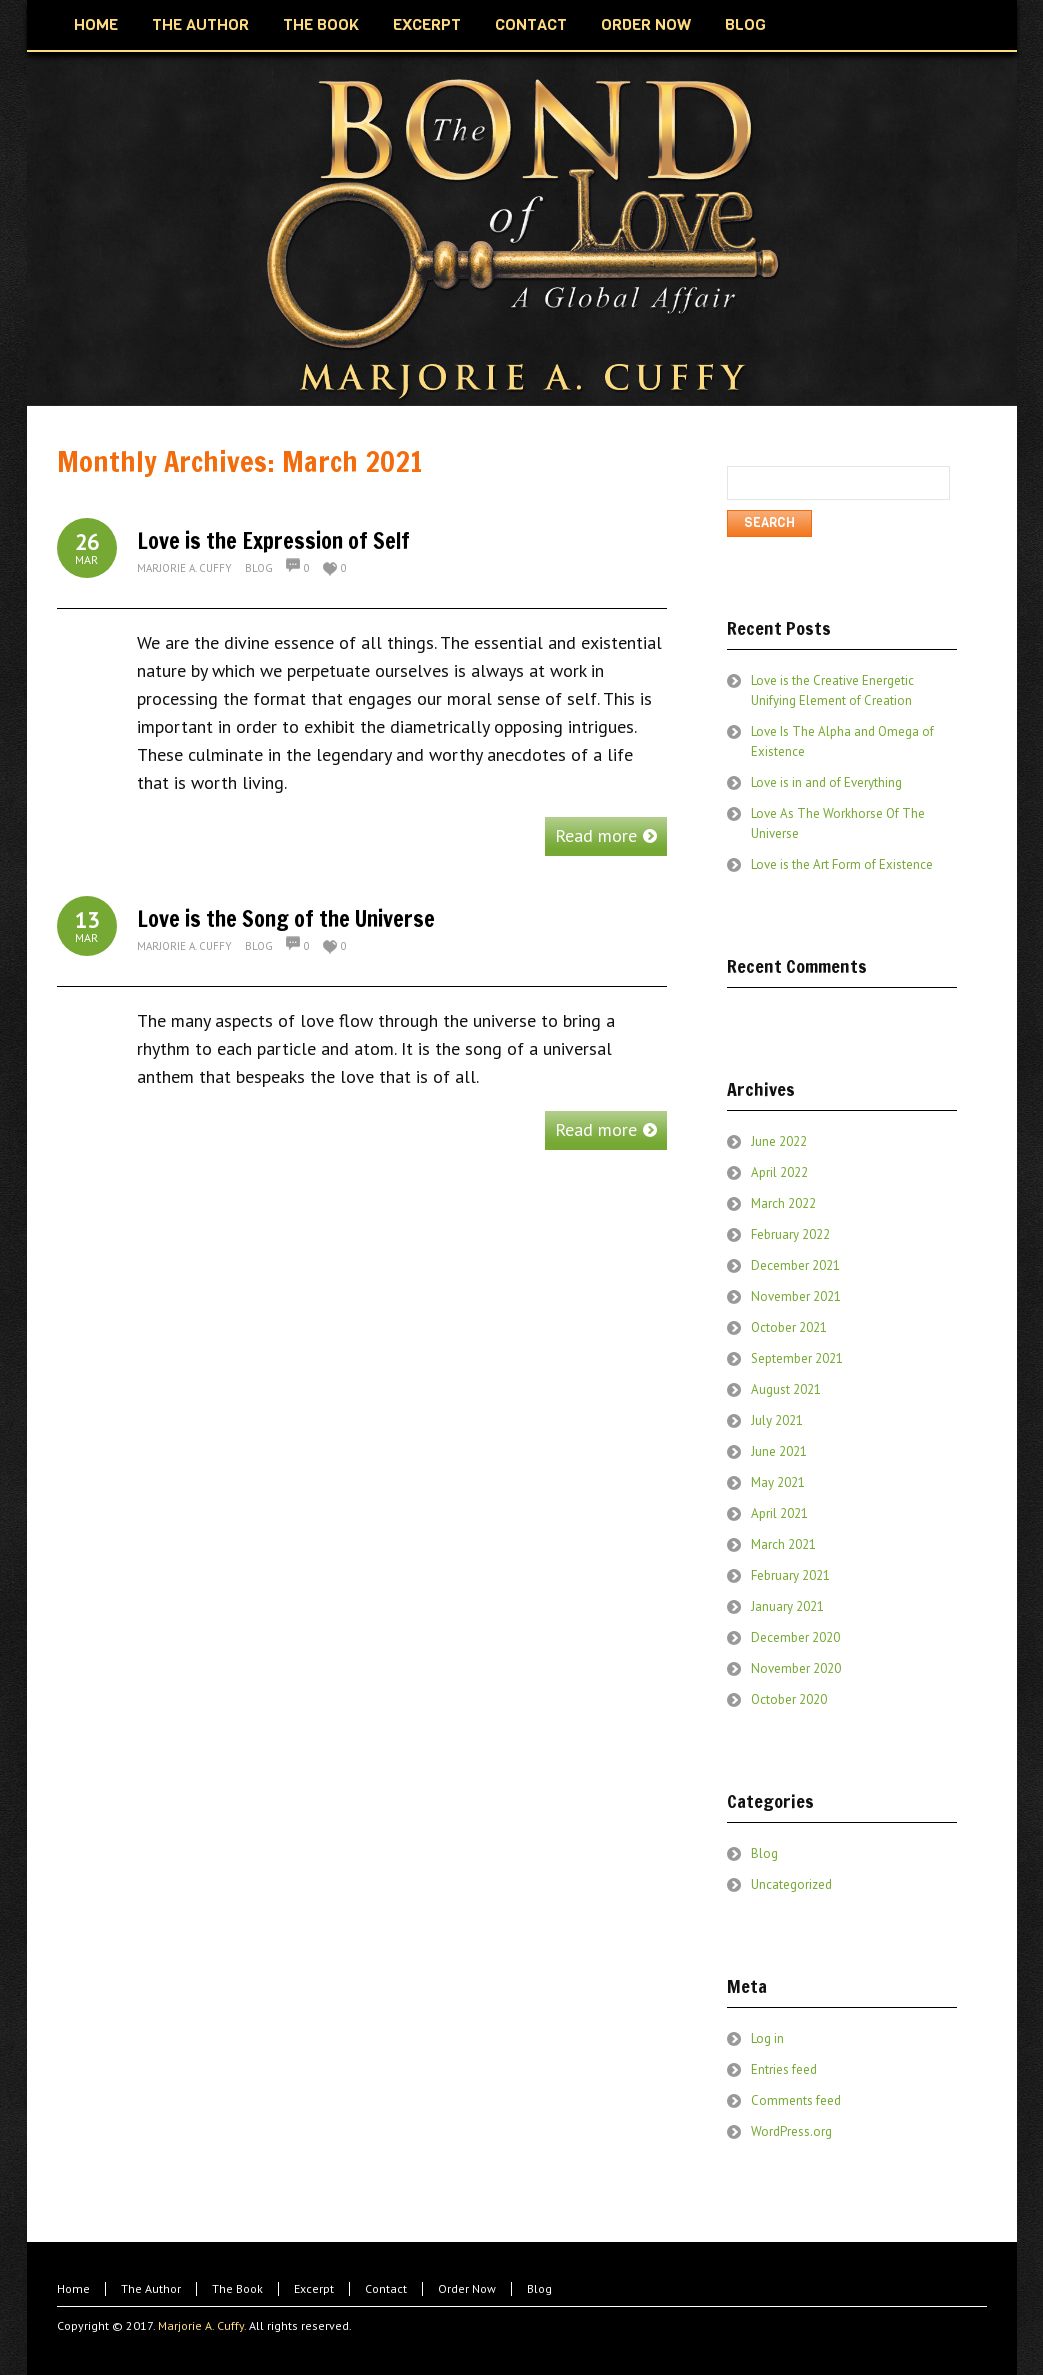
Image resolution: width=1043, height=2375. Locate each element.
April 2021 (779, 1513)
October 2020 (789, 1699)
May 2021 (778, 1482)
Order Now (467, 2288)
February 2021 (790, 1575)
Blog (259, 568)
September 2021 (797, 1358)
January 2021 (787, 1606)
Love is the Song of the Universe (286, 918)
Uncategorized (791, 1884)
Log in (767, 2038)
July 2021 (777, 1420)
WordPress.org (791, 2131)
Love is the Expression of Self (273, 540)
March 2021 (783, 1544)
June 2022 (779, 1141)
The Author (151, 2288)
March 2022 (783, 1203)
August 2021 (786, 1389)
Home (73, 2288)
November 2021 (796, 1296)
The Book (237, 2288)
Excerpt (314, 2288)
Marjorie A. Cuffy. (202, 2325)
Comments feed (796, 2100)
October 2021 (789, 1327)
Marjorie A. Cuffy (184, 568)
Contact (386, 2288)
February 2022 (790, 1234)
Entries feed (784, 2069)
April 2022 (779, 1172)
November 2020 (796, 1668)
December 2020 (795, 1637)
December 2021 (795, 1265)
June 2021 (779, 1451)
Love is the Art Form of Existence (842, 864)
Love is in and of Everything (826, 782)
